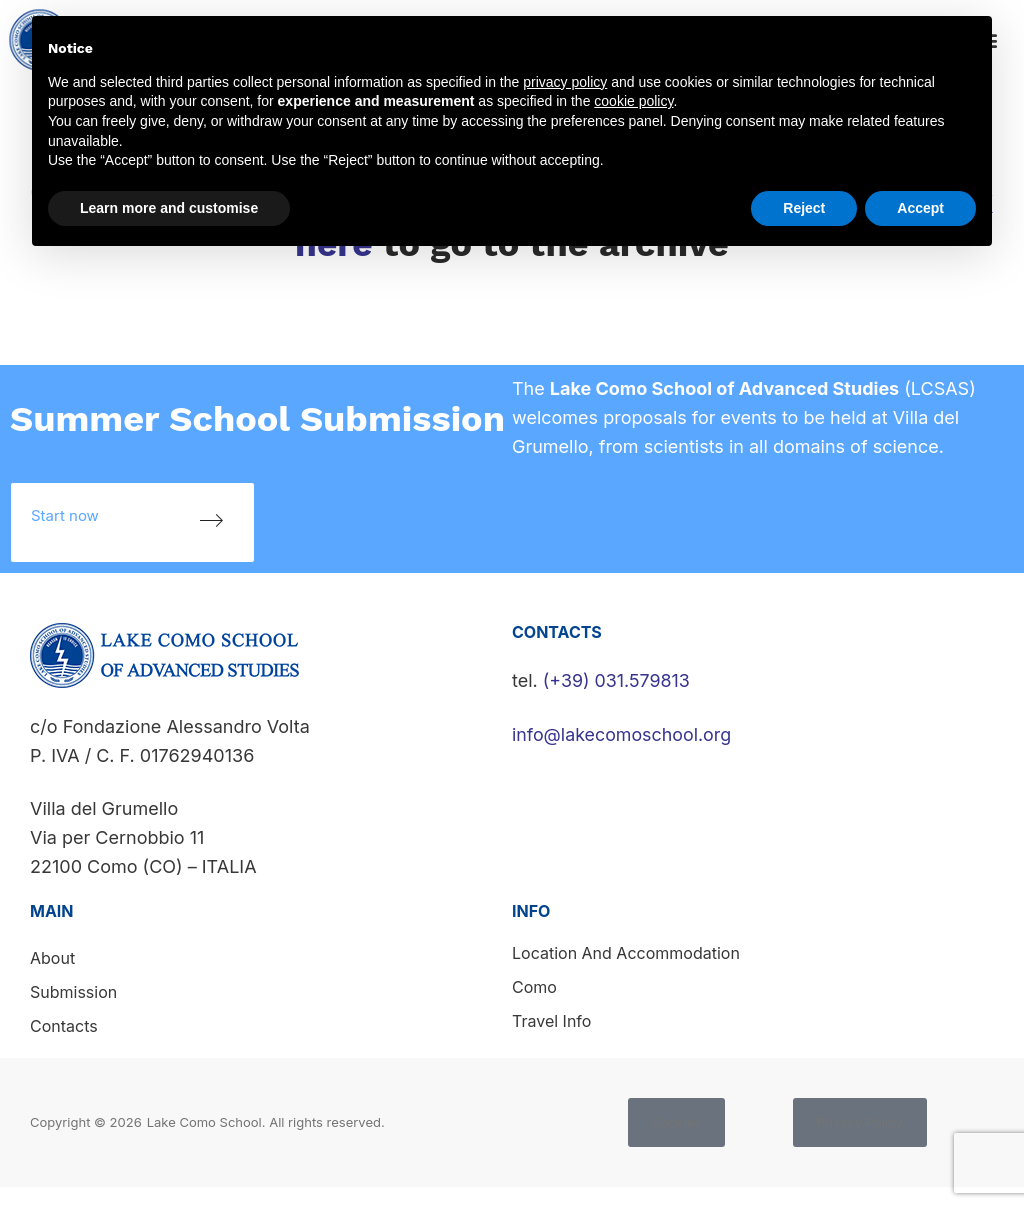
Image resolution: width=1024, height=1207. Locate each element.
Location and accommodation (626, 953)
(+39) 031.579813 (617, 680)
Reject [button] (804, 208)
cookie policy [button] (633, 101)
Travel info (551, 1021)
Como (534, 987)
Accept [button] (920, 208)
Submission (73, 992)
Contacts (64, 1026)
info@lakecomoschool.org (622, 734)
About (52, 958)
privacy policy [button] (565, 82)
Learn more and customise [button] (169, 208)
